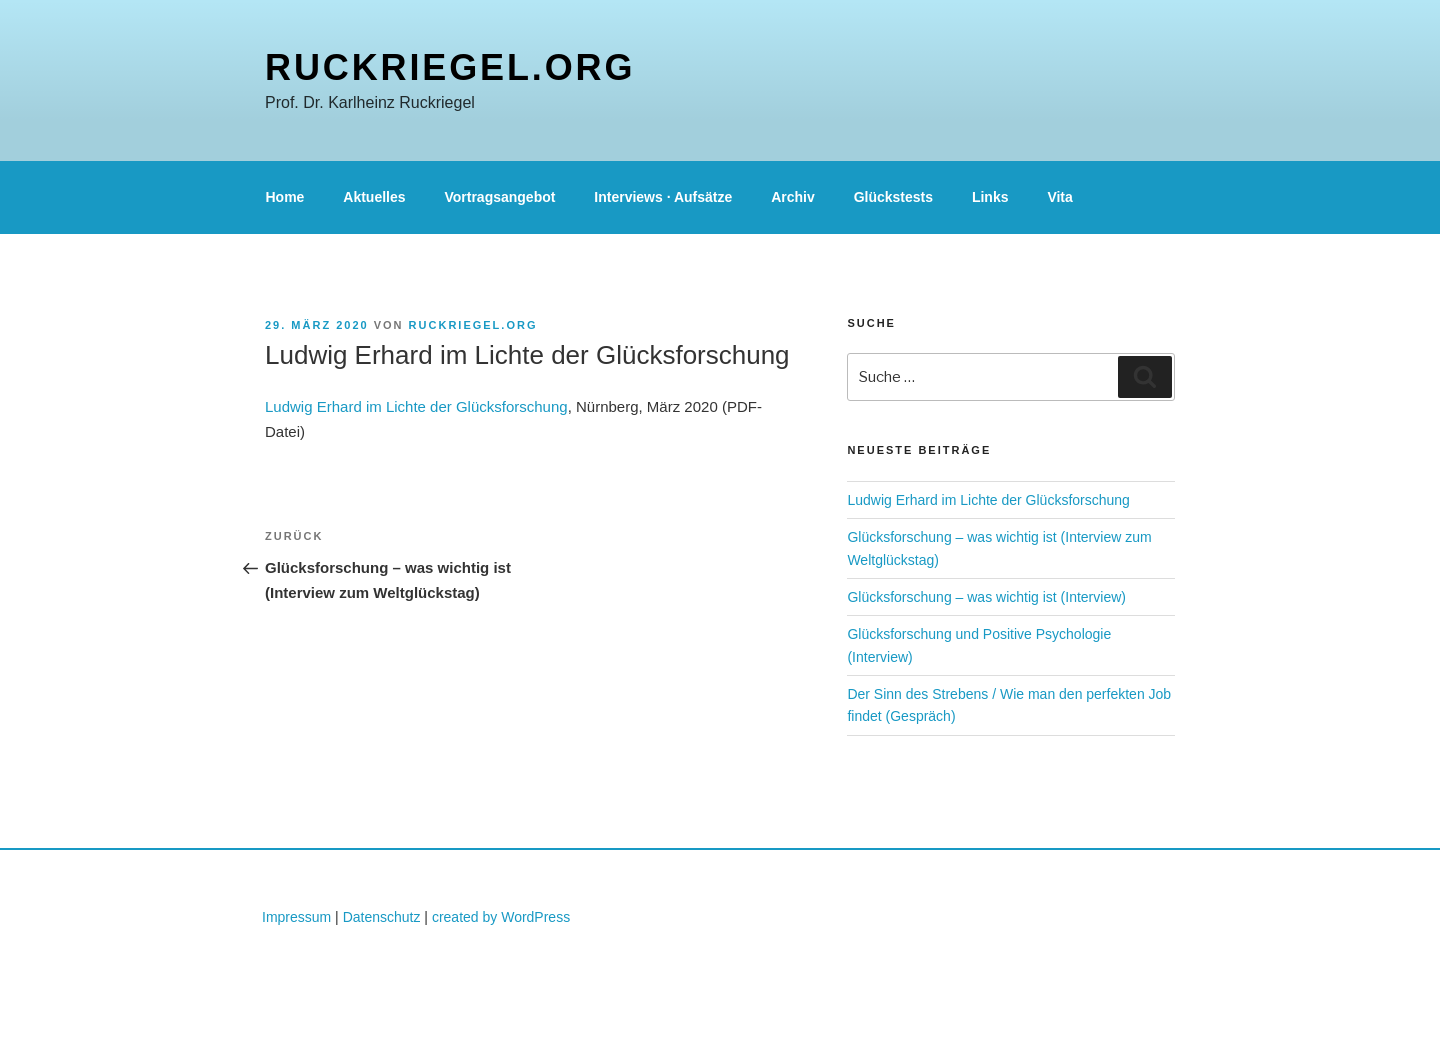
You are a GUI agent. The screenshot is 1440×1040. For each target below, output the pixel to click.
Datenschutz (382, 917)
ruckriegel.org (450, 67)
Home (285, 197)
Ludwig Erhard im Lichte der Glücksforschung (416, 406)
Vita (1059, 197)
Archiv (793, 197)
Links (990, 197)
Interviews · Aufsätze (663, 197)
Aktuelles (374, 197)
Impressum (296, 917)
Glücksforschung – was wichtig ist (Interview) (986, 597)
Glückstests (893, 197)
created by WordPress (501, 917)
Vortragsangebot (499, 197)
